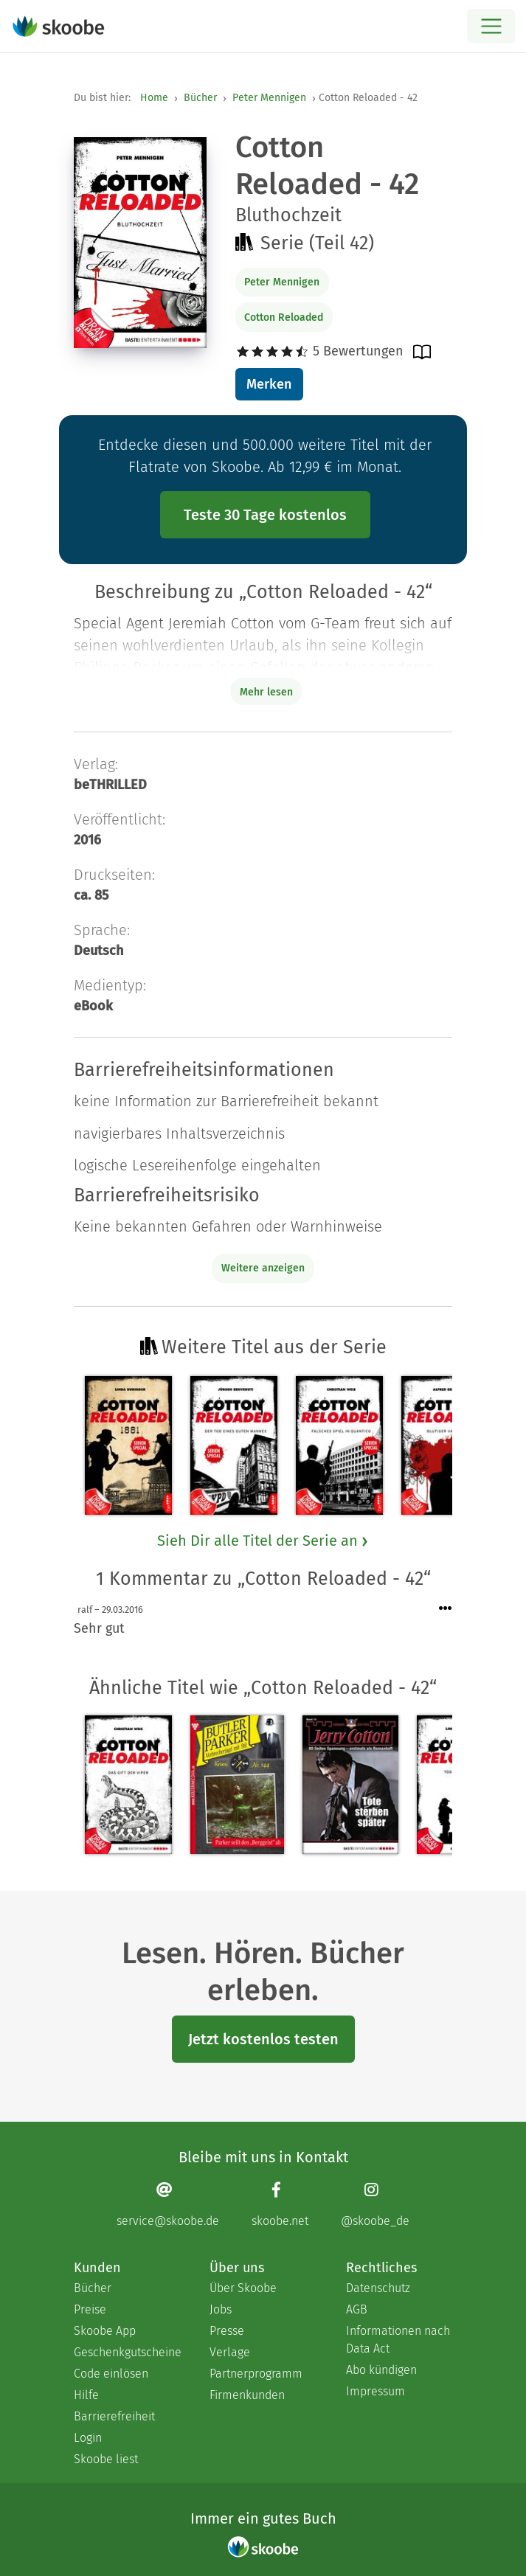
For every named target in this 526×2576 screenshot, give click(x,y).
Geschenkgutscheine (127, 2352)
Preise (90, 2309)
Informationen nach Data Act (398, 2339)
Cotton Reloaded (283, 317)
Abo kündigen (381, 2370)
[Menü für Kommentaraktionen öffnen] (445, 1609)
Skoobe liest (106, 2459)
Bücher (200, 97)
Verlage (230, 2352)
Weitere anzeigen (263, 1268)
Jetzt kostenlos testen (263, 2039)
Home (154, 97)
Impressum (375, 2391)
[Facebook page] (280, 2205)
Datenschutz (378, 2288)
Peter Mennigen (269, 97)
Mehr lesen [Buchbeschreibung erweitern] (266, 692)
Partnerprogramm (256, 2374)
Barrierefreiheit (114, 2416)
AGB (356, 2309)
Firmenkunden (247, 2395)
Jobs (221, 2309)
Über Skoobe (243, 2288)
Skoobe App (105, 2331)
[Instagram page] (375, 2205)
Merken (268, 384)
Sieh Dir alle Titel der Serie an (263, 1540)
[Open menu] (491, 26)
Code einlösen (111, 2374)
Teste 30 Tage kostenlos (265, 515)
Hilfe (86, 2395)
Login (88, 2438)
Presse (227, 2331)
